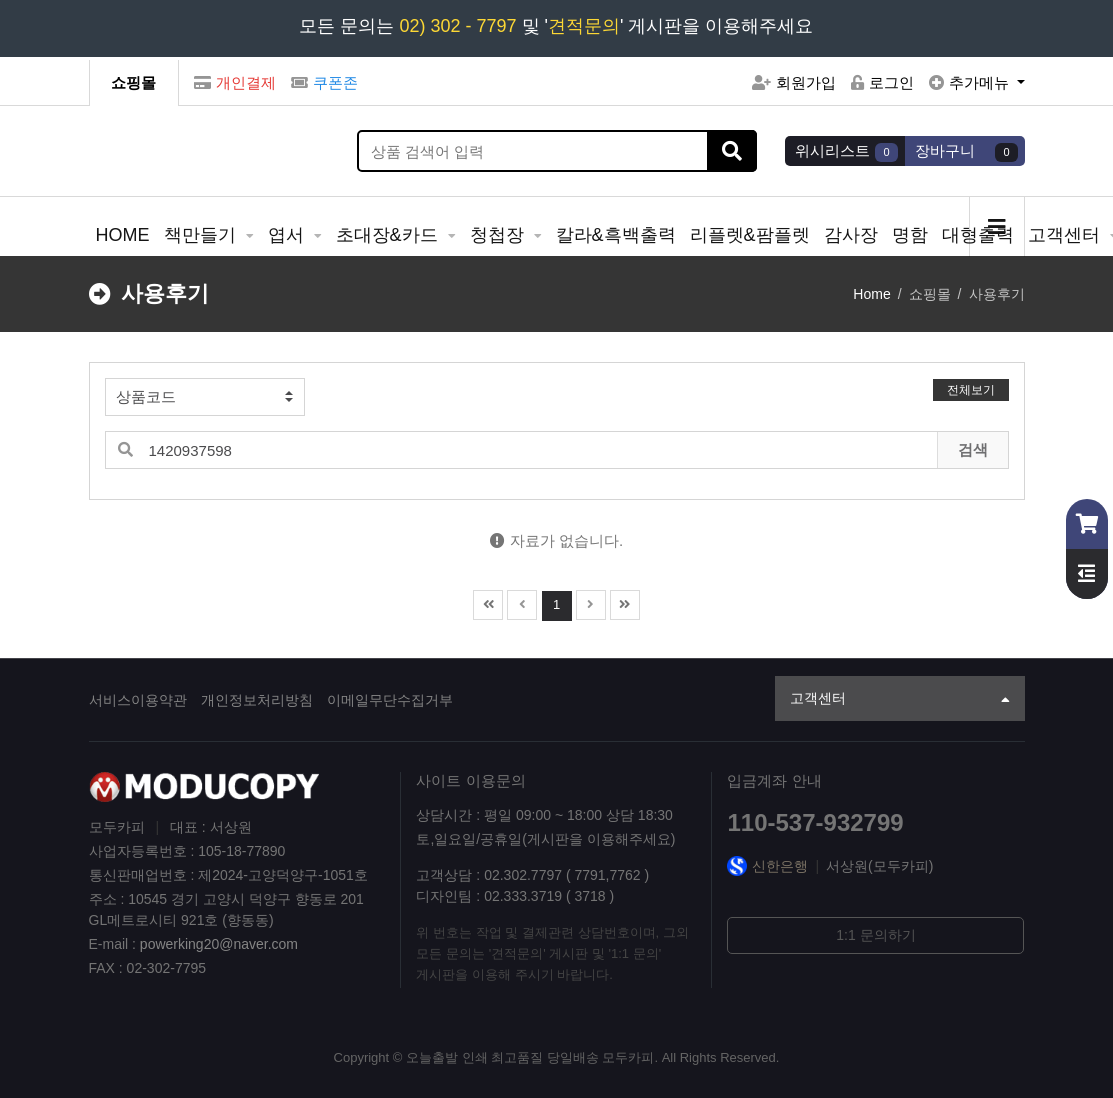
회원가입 (794, 82)
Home (871, 294)
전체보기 (971, 390)
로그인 (882, 82)
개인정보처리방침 (257, 700)
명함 (910, 235)
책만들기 (202, 235)
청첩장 (499, 235)
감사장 (851, 235)
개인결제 (235, 82)
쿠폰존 (324, 82)
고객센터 (900, 700)
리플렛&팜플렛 (750, 235)
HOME (123, 235)
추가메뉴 (971, 82)
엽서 (288, 235)
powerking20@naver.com (219, 944)
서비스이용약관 (138, 700)
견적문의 (584, 26)
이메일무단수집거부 (390, 700)
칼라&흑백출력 (616, 235)
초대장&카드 (389, 235)
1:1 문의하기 (875, 935)
